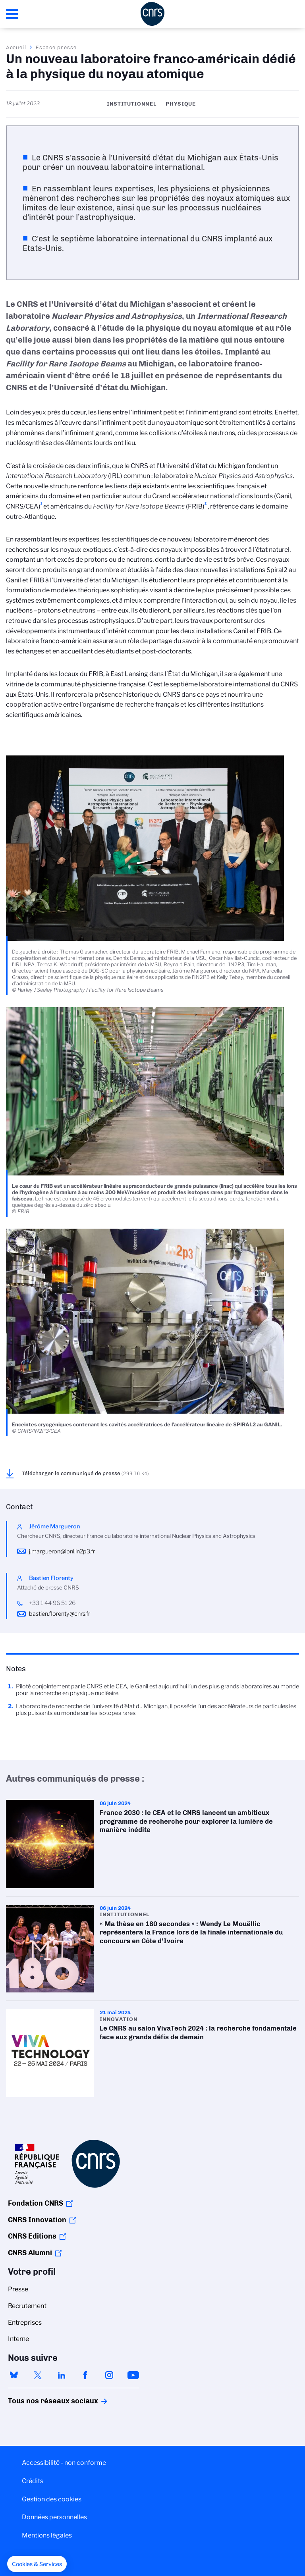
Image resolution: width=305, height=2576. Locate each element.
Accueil (16, 47)
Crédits (32, 2481)
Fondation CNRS (35, 2203)
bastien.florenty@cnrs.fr (59, 1613)
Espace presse (56, 47)
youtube (133, 2375)
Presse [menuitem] (18, 2289)
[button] (37, 2564)
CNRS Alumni (30, 2252)
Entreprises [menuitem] (25, 2322)
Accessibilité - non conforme (64, 2462)
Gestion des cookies (51, 2499)
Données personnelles (54, 2517)
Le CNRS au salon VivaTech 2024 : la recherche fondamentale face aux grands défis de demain (152, 2053)
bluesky (14, 2375)
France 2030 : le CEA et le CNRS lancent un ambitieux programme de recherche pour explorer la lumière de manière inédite (152, 1844)
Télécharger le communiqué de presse (85, 1473)
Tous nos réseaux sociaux (39, 2401)
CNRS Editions (32, 2236)
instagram (109, 2375)
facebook (85, 2375)
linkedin (62, 2375)
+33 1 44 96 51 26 (52, 1603)
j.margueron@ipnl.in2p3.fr (62, 1551)
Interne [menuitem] (18, 2339)
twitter (38, 2375)
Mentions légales (47, 2535)
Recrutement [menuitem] (27, 2306)
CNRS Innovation (37, 2220)
